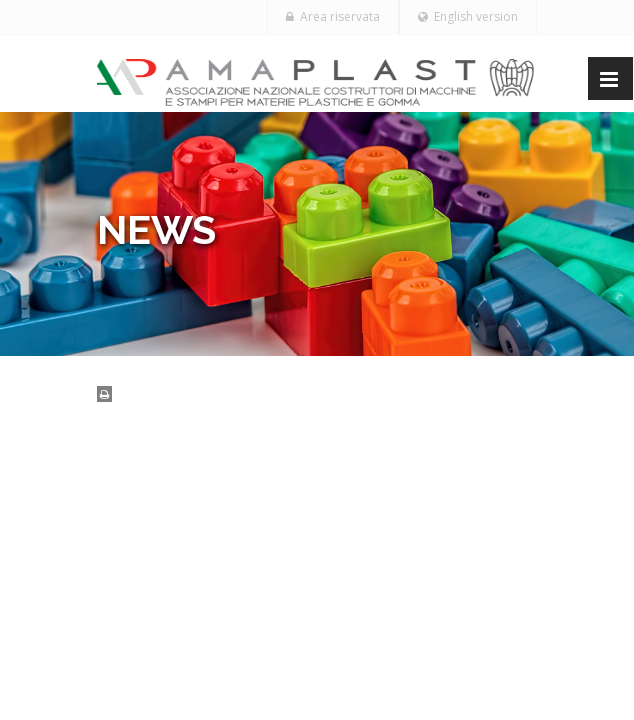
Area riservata (333, 16)
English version (468, 16)
